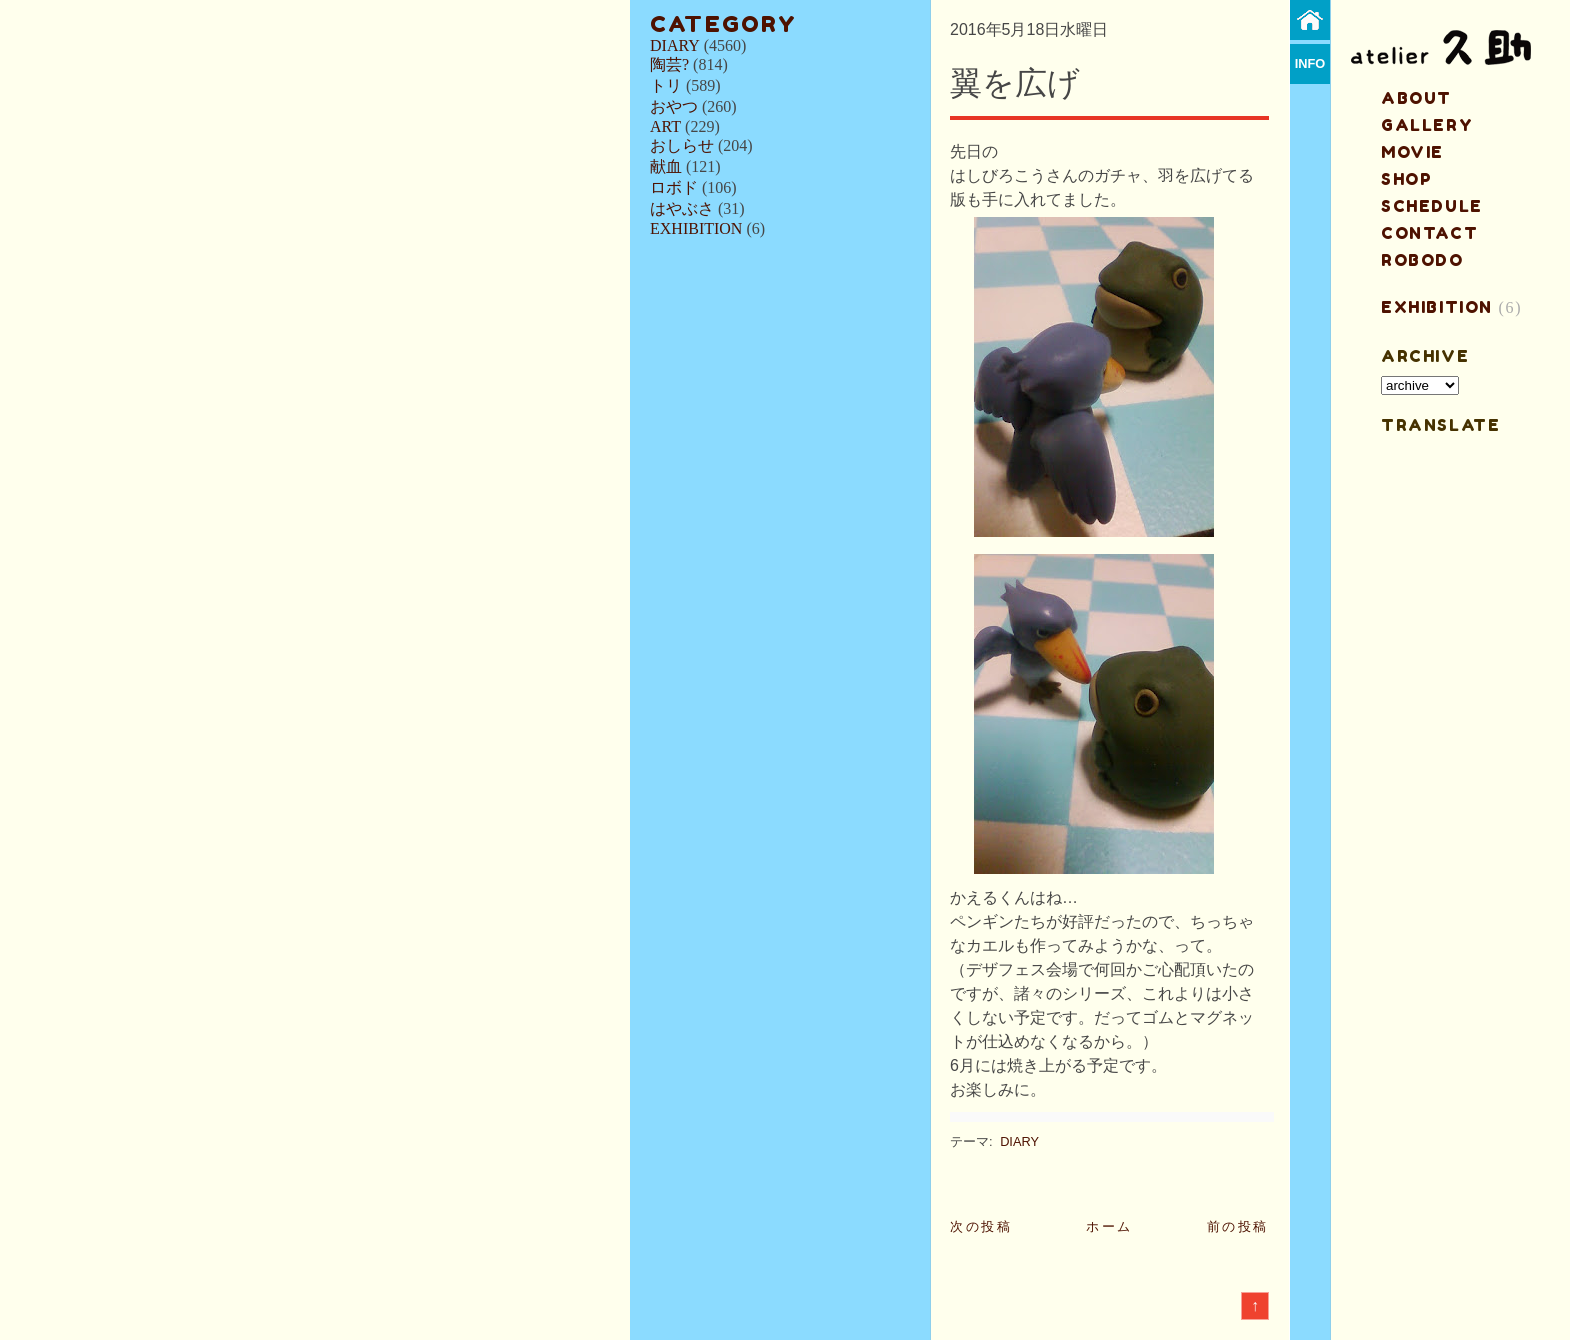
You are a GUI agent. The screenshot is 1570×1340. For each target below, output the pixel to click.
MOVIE (1412, 152)
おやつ (674, 106)
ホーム (1109, 1226)
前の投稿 (1238, 1226)
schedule (1432, 206)
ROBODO (1422, 260)
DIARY (675, 45)
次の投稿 (981, 1226)
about (1416, 98)
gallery (1427, 125)
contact (1429, 233)
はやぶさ (682, 208)
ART (665, 126)
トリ (666, 85)
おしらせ (682, 145)
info (1310, 63)
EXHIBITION (696, 228)
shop (1406, 179)
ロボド (674, 187)
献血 (666, 166)
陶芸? (669, 64)
